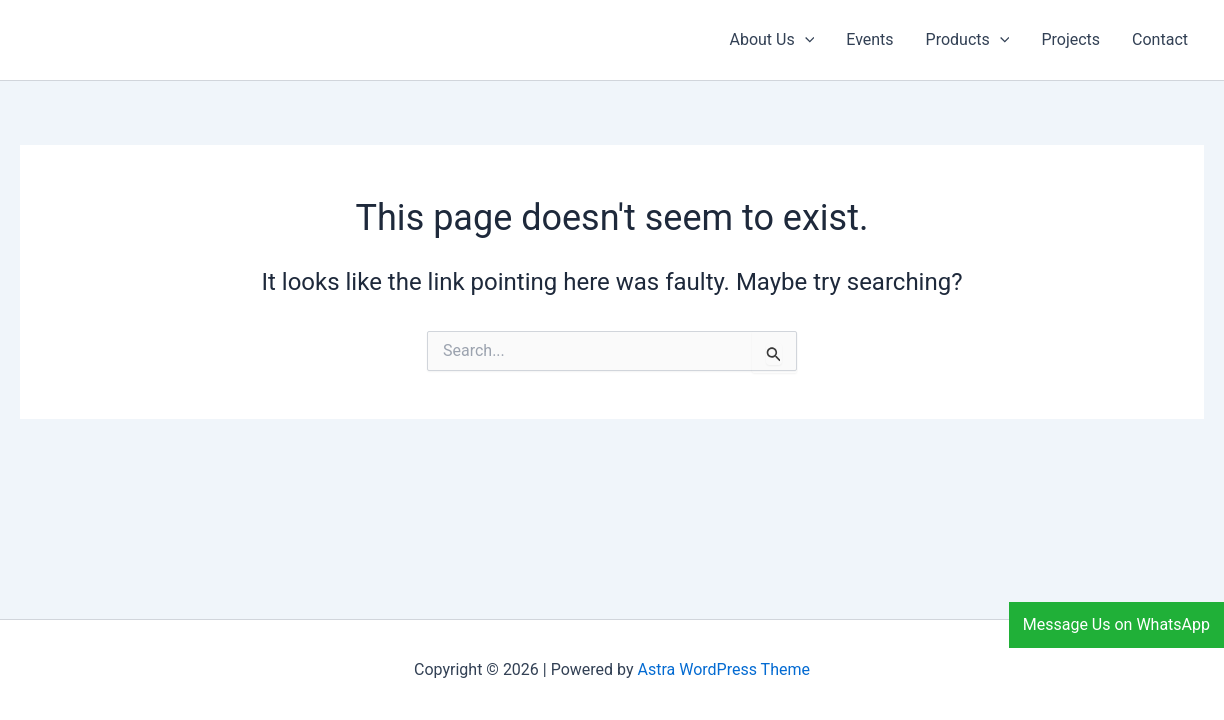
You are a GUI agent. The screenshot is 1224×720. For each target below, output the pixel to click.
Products (968, 40)
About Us (771, 40)
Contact (1160, 39)
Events (869, 39)
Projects (1070, 39)
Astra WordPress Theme (724, 669)
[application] (805, 40)
